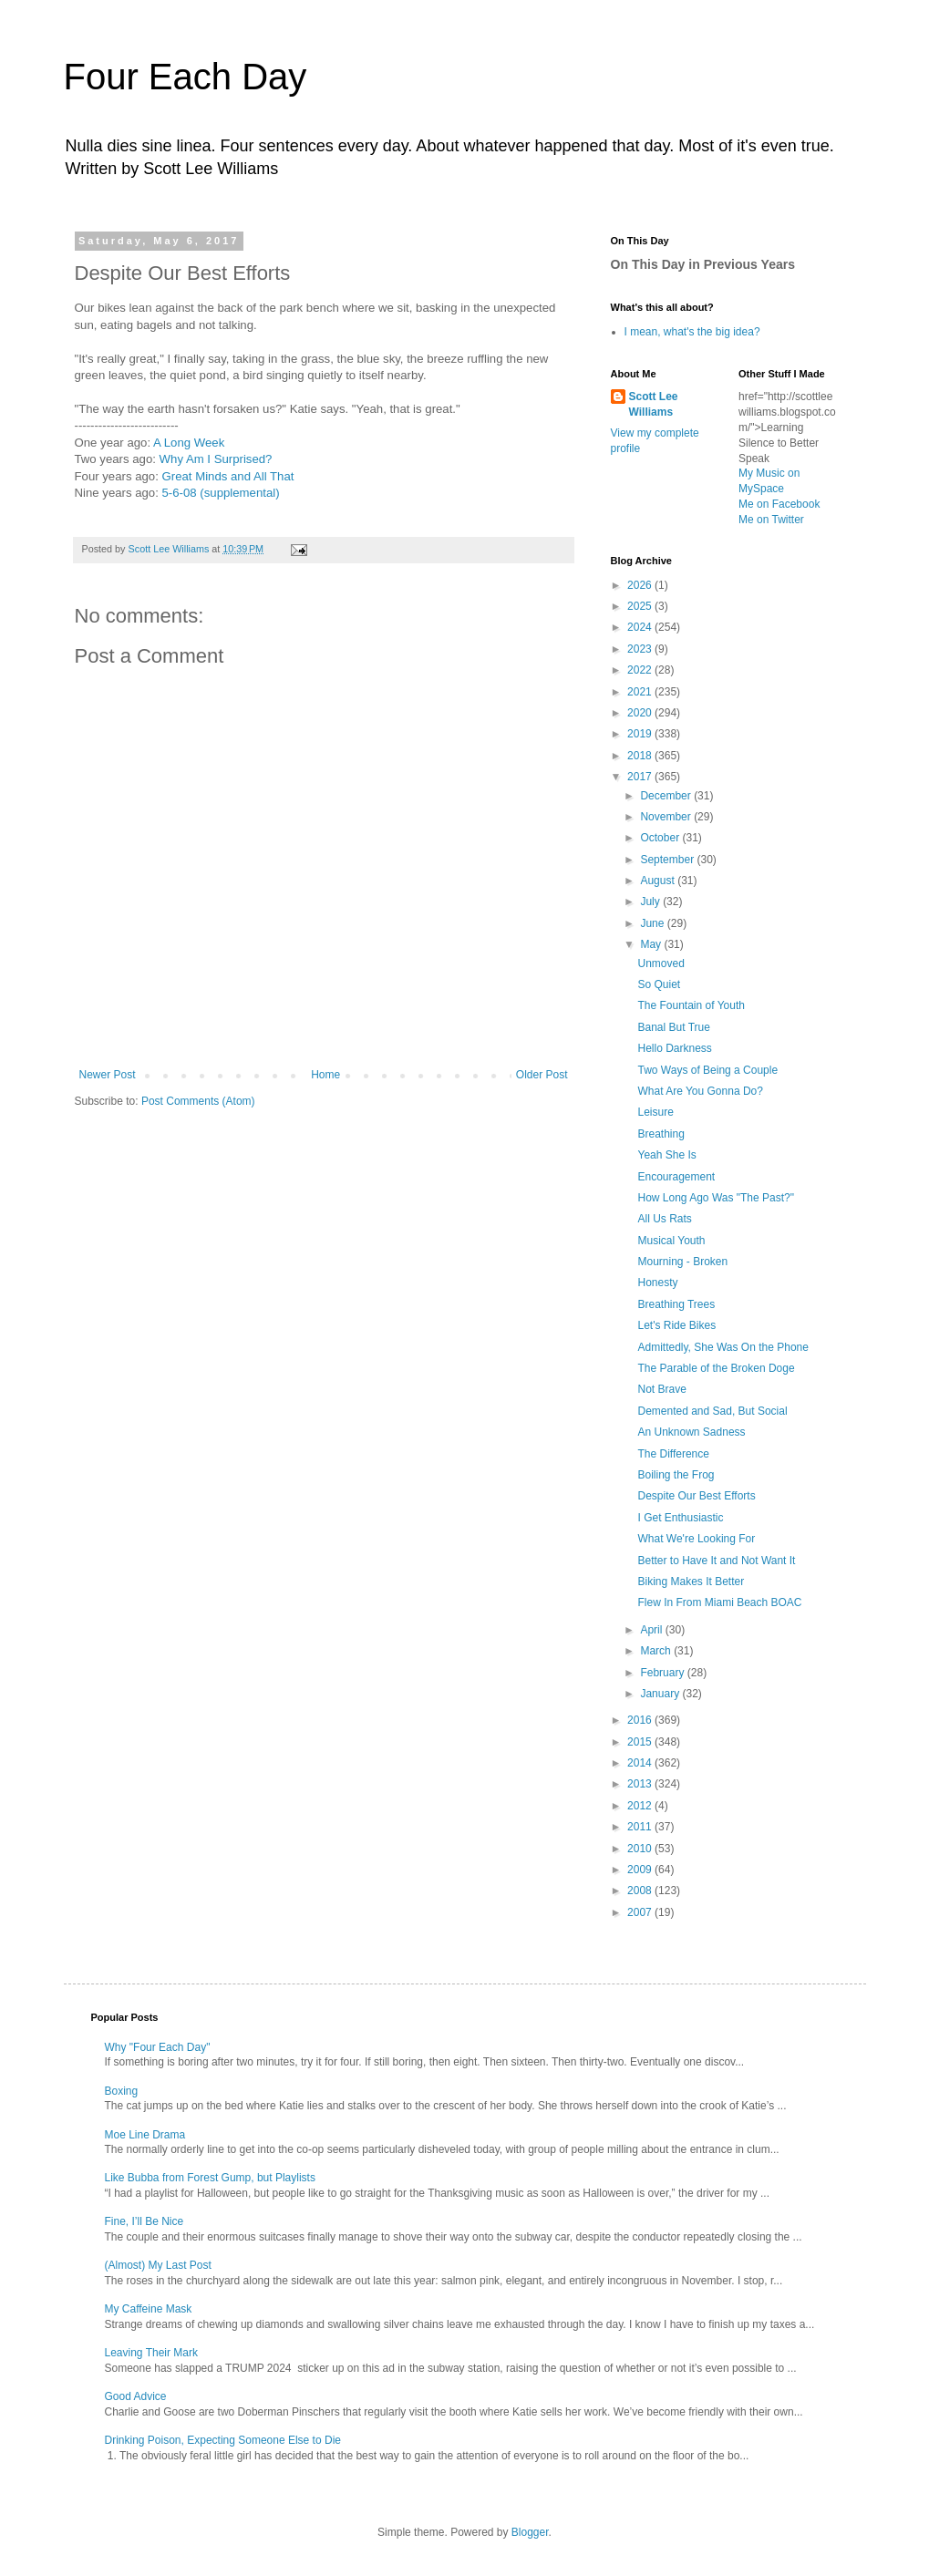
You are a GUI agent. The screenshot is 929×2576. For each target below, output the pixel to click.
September (668, 859)
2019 (641, 733)
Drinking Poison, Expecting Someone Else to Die (223, 2440)
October (661, 837)
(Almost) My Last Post (158, 2265)
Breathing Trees (676, 1304)
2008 (641, 1890)
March (657, 1650)
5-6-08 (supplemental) (221, 493)
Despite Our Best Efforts (696, 1495)
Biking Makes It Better (690, 1581)
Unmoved (660, 963)
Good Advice (136, 2396)
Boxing (122, 2091)
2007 (641, 1912)
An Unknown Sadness (691, 1432)
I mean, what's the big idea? (692, 331)
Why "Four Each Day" (158, 2047)
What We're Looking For (696, 1538)
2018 (641, 755)
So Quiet (658, 984)
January (661, 1693)
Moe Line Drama (145, 2134)
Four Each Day (185, 77)
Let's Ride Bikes (676, 1325)
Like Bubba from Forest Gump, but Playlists (210, 2177)
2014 (641, 1763)
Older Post (542, 1074)
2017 (641, 776)
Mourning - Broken (682, 1261)
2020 (641, 712)
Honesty (657, 1282)
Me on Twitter (771, 519)
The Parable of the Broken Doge (715, 1368)
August (658, 880)
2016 (641, 1720)
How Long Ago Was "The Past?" (715, 1197)
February (663, 1672)
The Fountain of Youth (690, 1005)
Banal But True (673, 1027)
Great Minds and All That (228, 476)
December (667, 795)
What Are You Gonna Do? (699, 1091)
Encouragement (676, 1176)
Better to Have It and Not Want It (716, 1560)
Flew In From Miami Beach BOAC (719, 1602)
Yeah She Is (666, 1155)
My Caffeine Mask (148, 2309)
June (653, 923)
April (652, 1629)
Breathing (660, 1134)
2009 (641, 1869)
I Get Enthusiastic (680, 1517)
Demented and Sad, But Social (712, 1411)
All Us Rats (664, 1218)
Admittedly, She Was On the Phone (722, 1347)
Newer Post (107, 1074)
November (667, 816)
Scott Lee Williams (653, 404)
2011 (641, 1826)
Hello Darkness (674, 1048)
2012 (641, 1805)
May (652, 944)
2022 (641, 670)
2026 (641, 585)
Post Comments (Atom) (198, 1101)
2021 (641, 691)
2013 (641, 1783)
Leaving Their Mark (152, 2352)
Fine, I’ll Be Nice (144, 2221)
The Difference (673, 1454)
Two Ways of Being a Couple (707, 1070)
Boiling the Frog (675, 1474)
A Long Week (188, 442)
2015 (641, 1742)
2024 (641, 627)
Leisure (655, 1112)
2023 (641, 649)
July (651, 901)
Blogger (530, 2532)
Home (325, 1074)
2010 (641, 1848)
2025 (641, 606)
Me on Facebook (779, 504)
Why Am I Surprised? (216, 459)
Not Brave (661, 1389)
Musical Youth (671, 1240)
